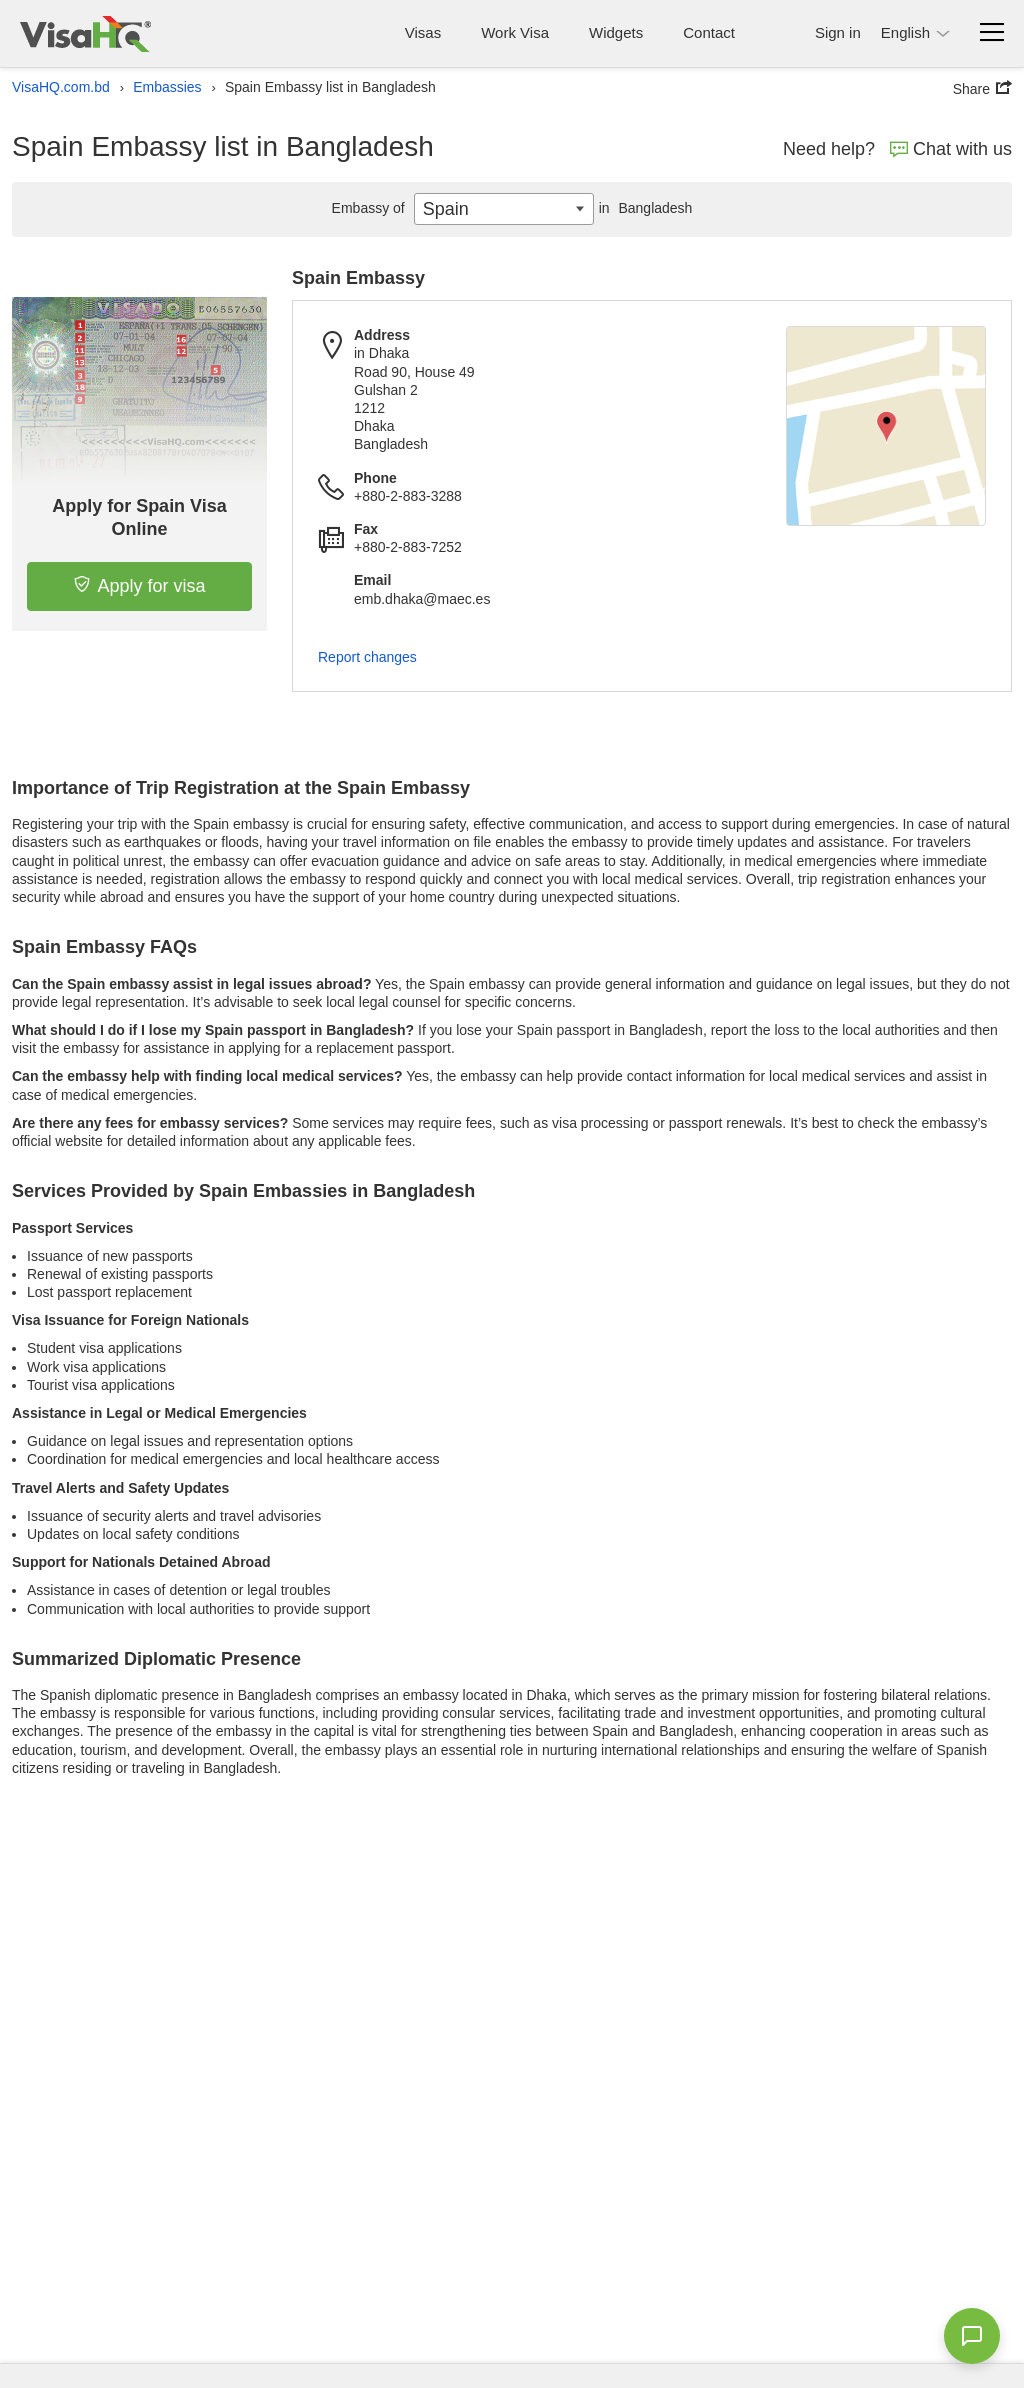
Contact (709, 32)
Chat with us (951, 149)
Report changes (367, 657)
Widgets (616, 32)
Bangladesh (643, 208)
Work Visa (515, 32)
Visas (423, 32)
